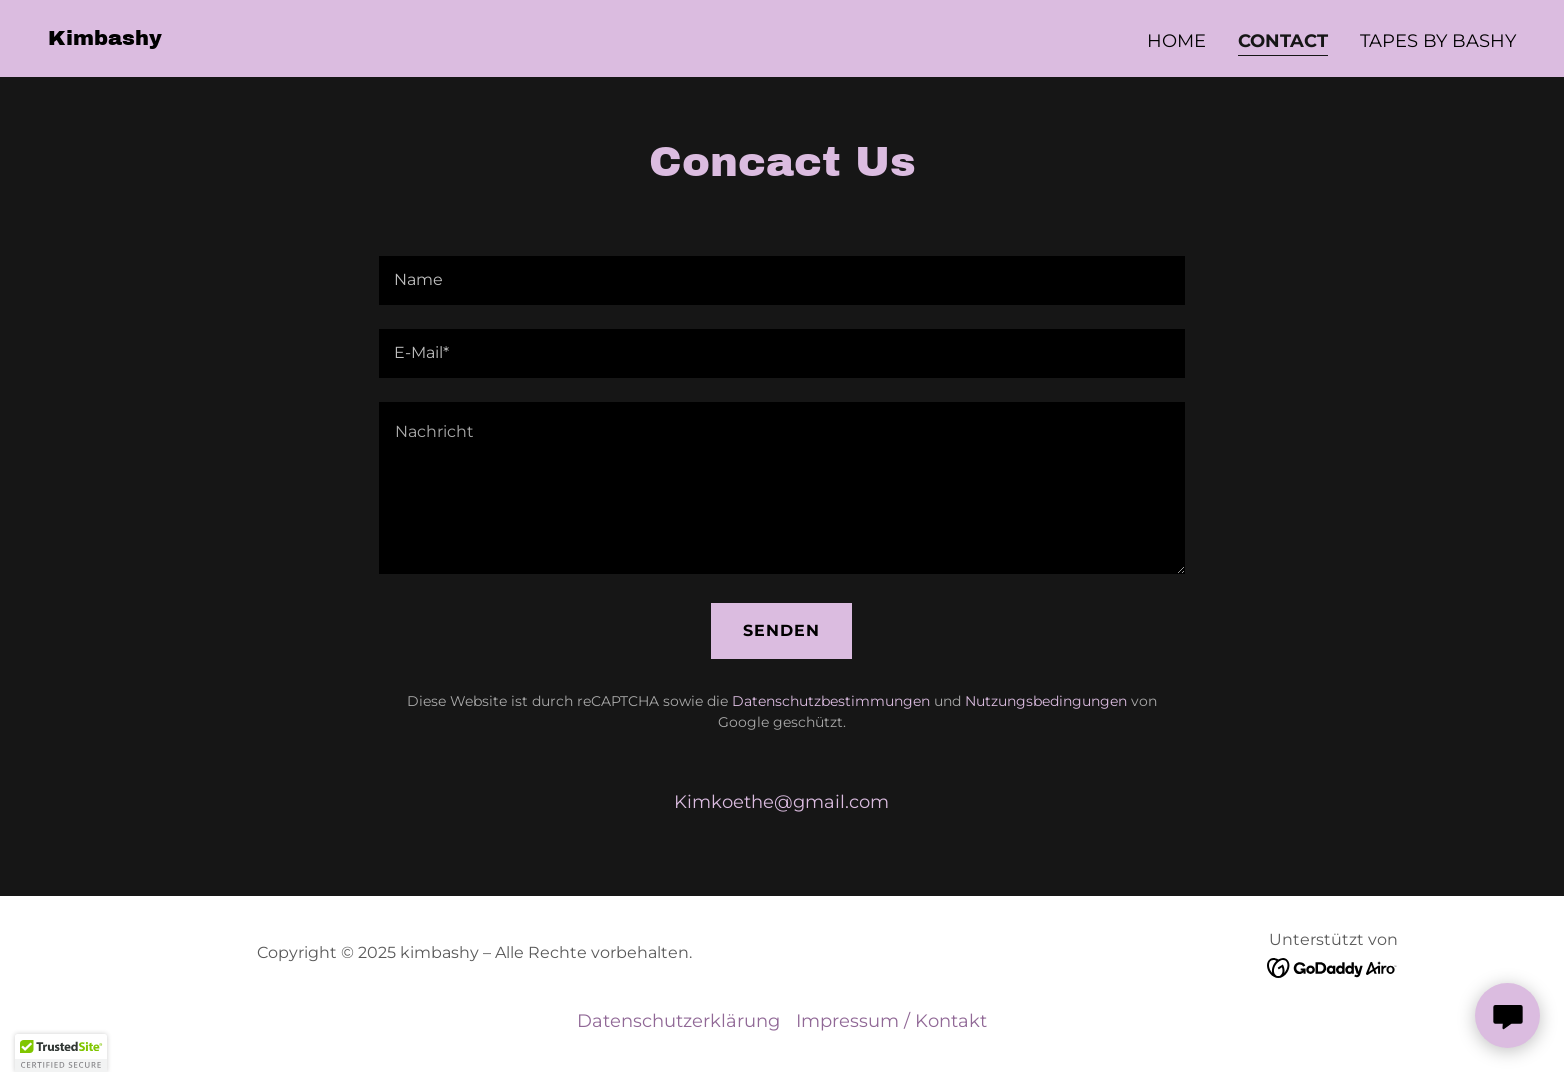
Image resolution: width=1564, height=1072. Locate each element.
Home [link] (1176, 41)
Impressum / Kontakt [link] (891, 1021)
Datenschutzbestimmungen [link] (831, 701)
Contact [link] (1283, 41)
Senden (781, 630)
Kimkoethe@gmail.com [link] (781, 802)
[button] (61, 1053)
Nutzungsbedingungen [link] (1046, 701)
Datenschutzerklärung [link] (678, 1021)
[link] (105, 39)
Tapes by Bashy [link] (1438, 41)
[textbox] (781, 280)
